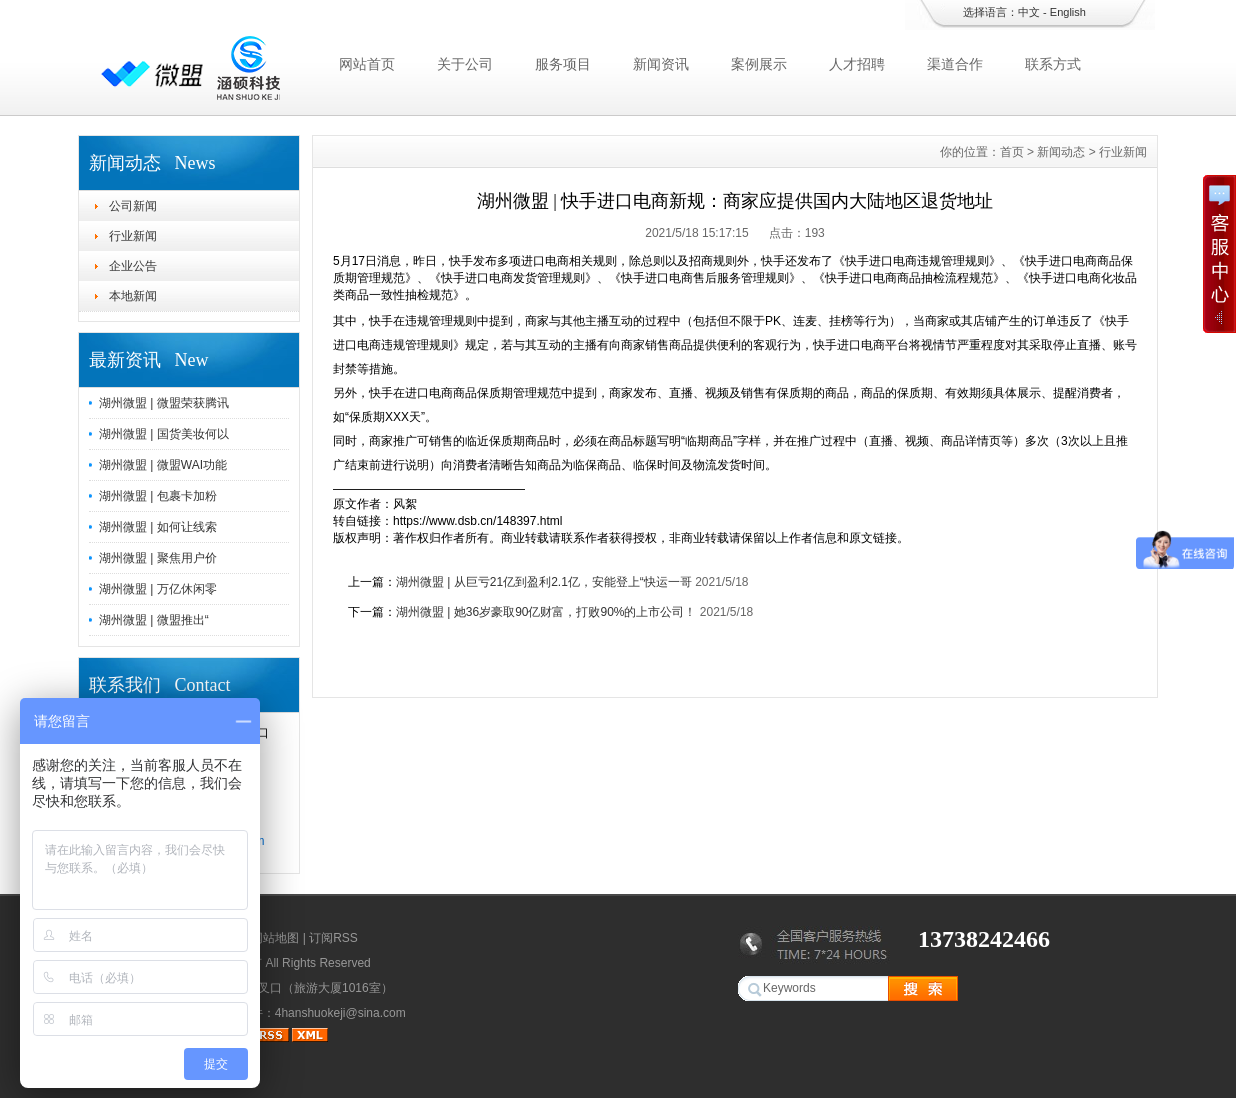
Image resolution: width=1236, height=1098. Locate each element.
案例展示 (759, 64)
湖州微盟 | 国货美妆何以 (164, 434)
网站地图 (275, 938)
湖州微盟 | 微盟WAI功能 (163, 465)
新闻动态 (1061, 152)
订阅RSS (333, 938)
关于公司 (465, 64)
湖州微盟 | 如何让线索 (158, 527)
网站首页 (367, 64)
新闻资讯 (661, 64)
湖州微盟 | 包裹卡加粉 (158, 496)
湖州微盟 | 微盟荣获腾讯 (164, 403)
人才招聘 (857, 64)
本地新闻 (133, 296)
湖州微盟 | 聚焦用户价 (158, 558)
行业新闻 (133, 236)
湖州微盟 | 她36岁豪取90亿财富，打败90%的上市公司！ (546, 612)
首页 (1012, 152)
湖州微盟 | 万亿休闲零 (158, 589)
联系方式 (1053, 64)
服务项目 (563, 64)
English (1068, 12)
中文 (1029, 12)
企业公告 (133, 266)
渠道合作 (955, 64)
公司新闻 (133, 206)
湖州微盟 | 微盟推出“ (154, 620)
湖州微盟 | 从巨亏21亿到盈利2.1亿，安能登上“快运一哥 (544, 582)
